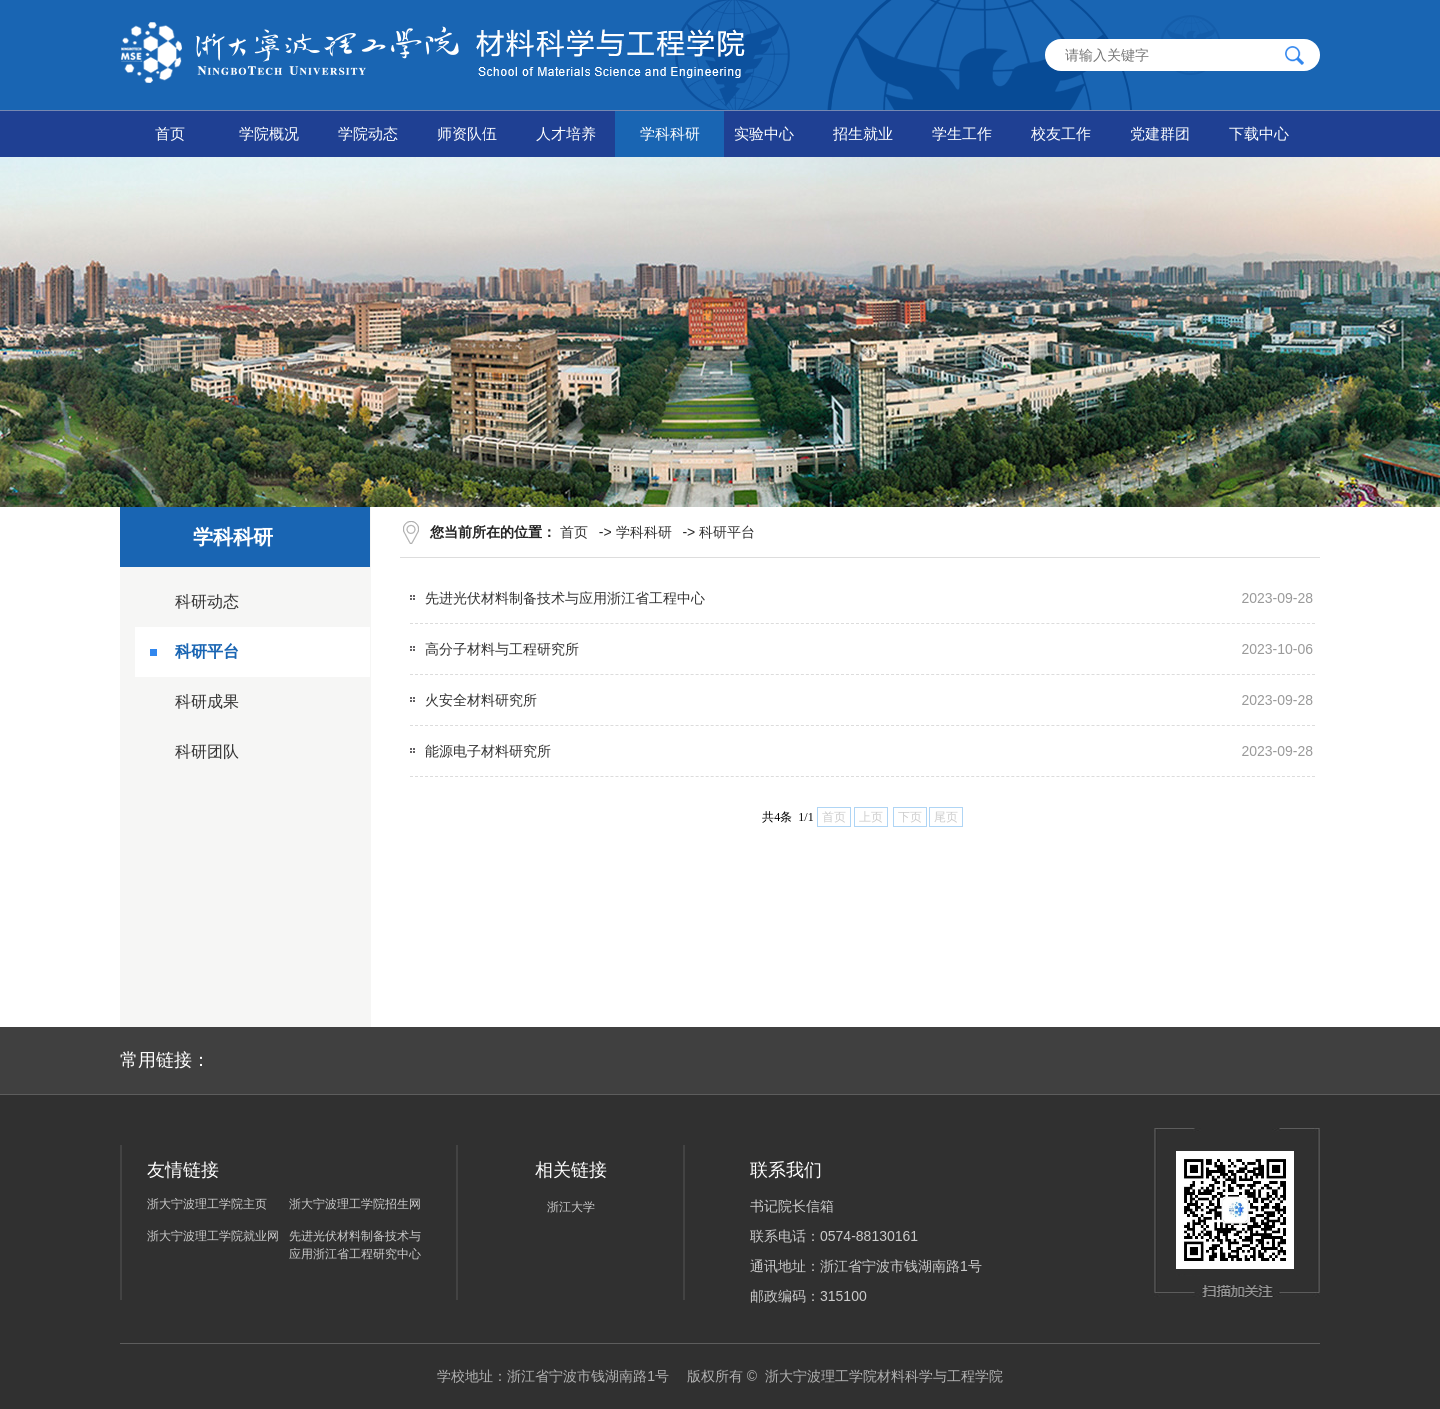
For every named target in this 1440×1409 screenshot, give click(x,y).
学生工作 (962, 133)
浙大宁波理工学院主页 (207, 1204)
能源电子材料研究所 (488, 751)
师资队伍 (467, 133)
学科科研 (670, 133)
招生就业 (863, 133)
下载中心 (1259, 133)
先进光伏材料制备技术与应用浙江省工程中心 (565, 598)
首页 (170, 133)
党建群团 (1160, 133)
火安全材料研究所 (481, 700)
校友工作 (1061, 133)
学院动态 (368, 133)
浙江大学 (571, 1207)
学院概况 (269, 133)
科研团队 (207, 751)
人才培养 (566, 133)
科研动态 (207, 601)
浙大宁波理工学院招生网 (355, 1204)
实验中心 (764, 133)
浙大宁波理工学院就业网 (213, 1236)
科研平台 (207, 651)
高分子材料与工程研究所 (502, 649)
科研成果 (207, 701)
